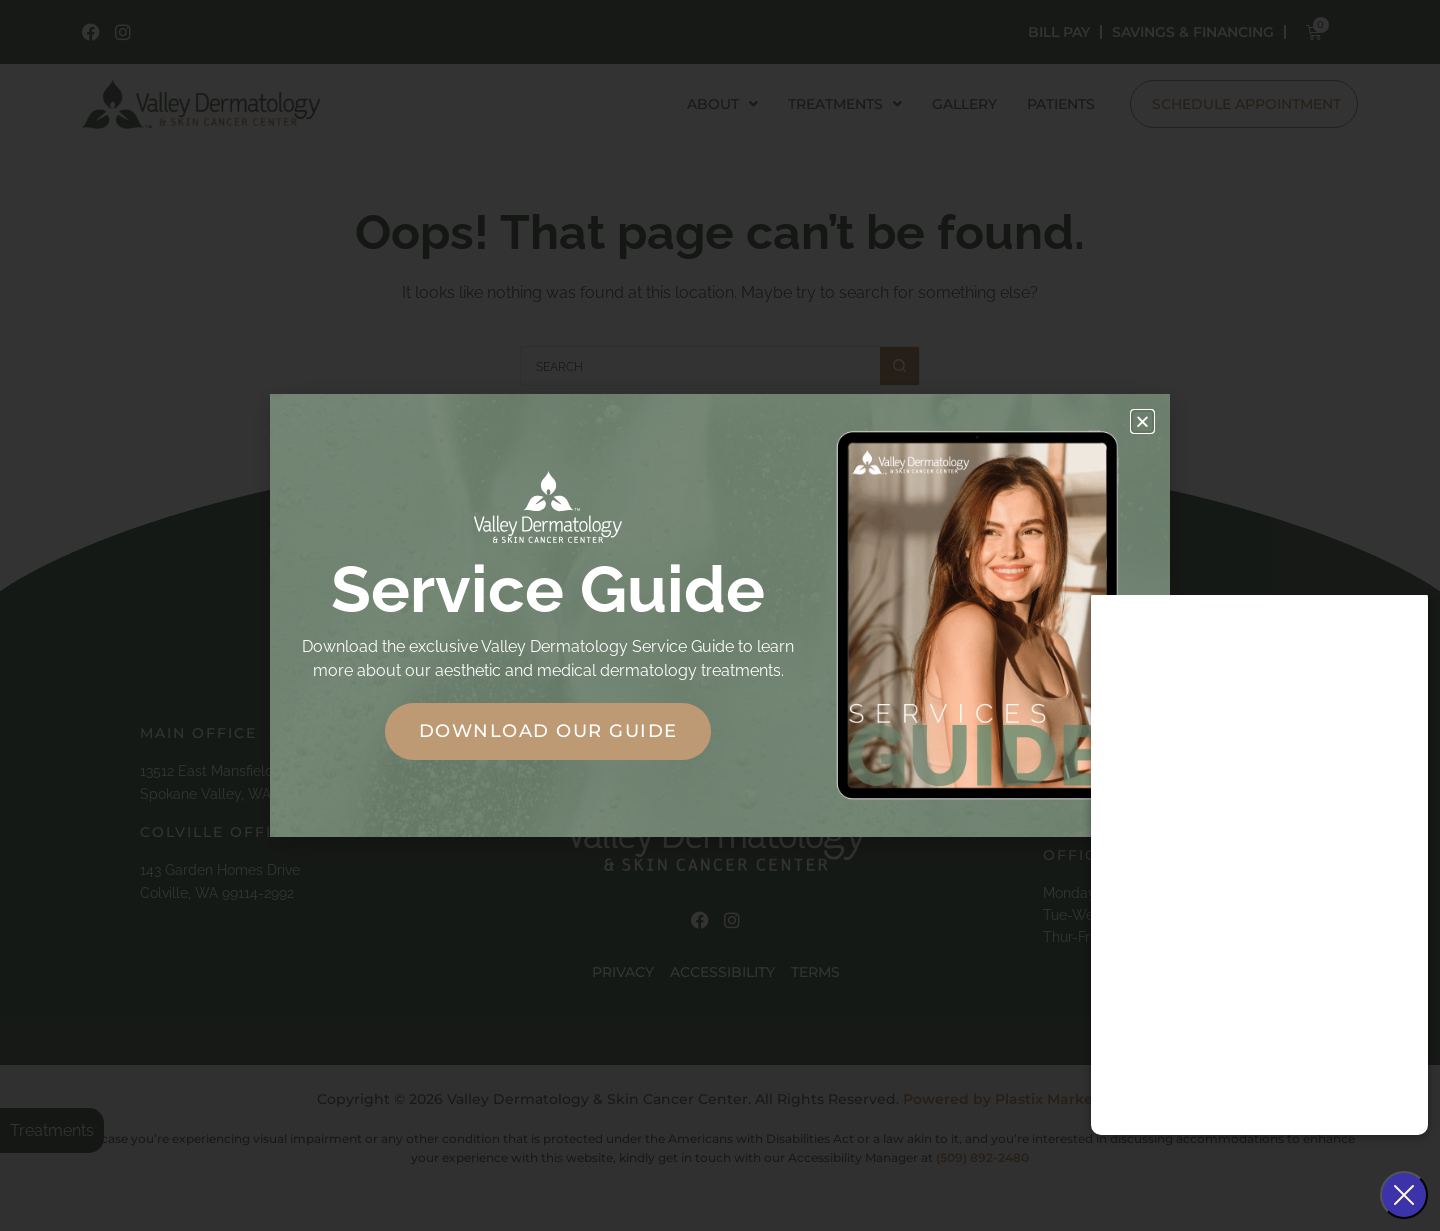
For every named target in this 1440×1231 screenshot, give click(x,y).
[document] (720, 615)
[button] (1142, 421)
